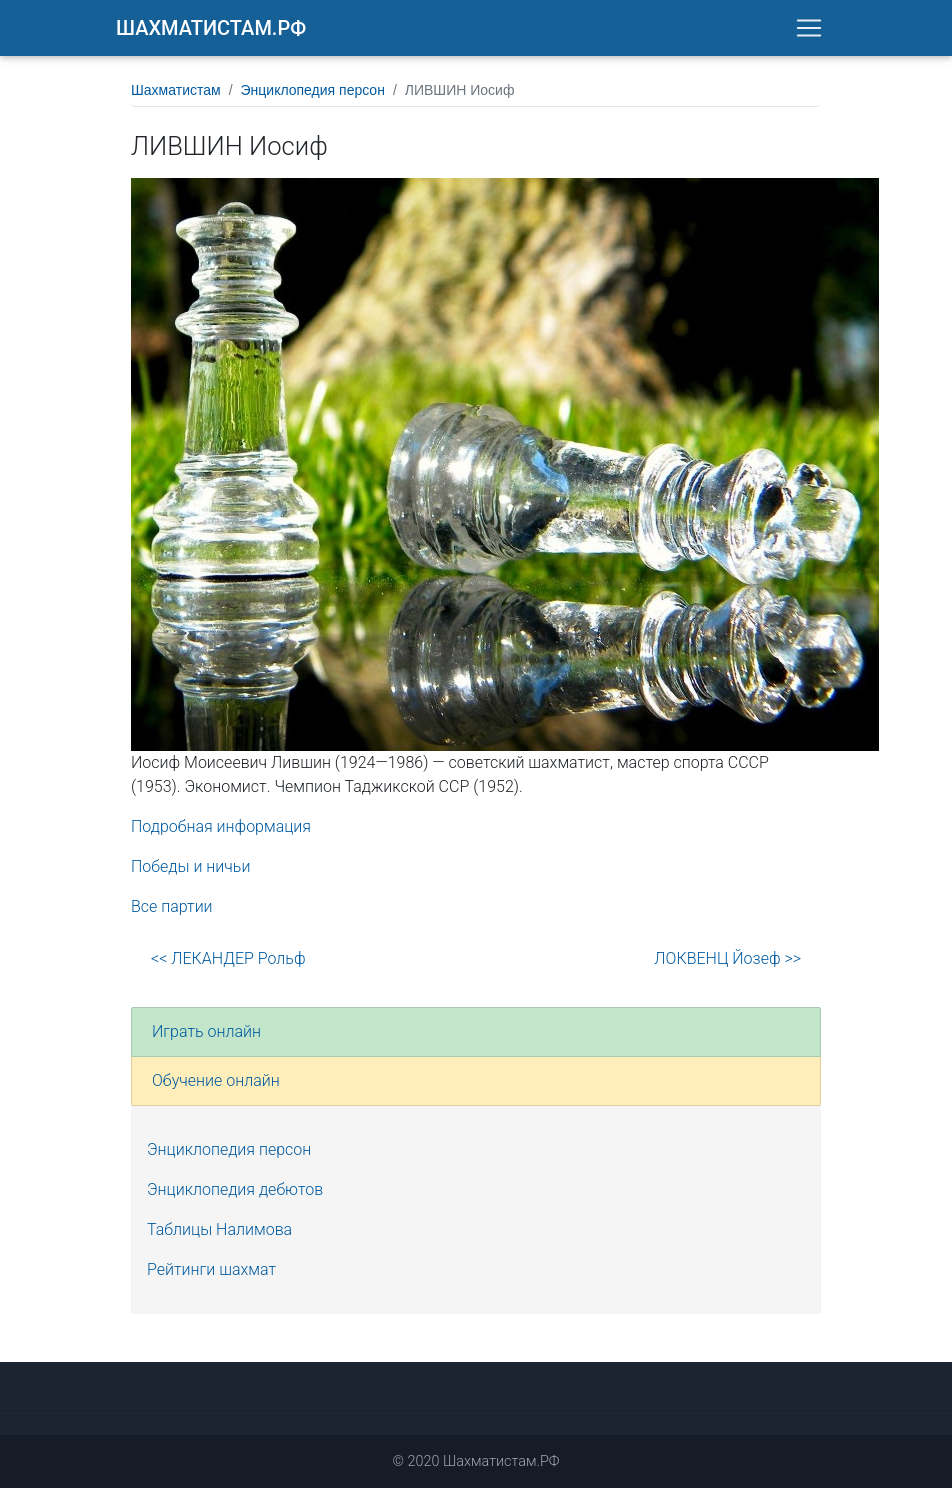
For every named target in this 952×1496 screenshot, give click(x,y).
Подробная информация (221, 834)
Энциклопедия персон (313, 98)
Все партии (172, 914)
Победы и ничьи (190, 874)
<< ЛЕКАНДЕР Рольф (228, 966)
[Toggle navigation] (809, 32)
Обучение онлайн (216, 1088)
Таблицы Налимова (219, 1237)
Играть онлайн (206, 1039)
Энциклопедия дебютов (235, 1197)
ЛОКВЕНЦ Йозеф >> (727, 966)
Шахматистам (176, 98)
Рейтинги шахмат (211, 1277)
